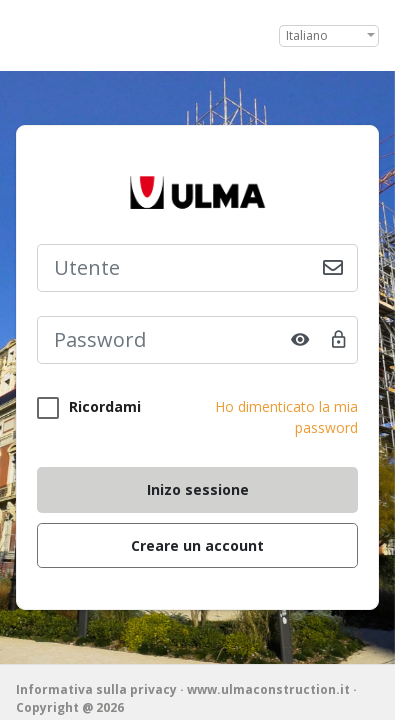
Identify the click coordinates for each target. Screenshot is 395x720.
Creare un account (197, 545)
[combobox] (329, 36)
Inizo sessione (198, 489)
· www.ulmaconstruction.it (266, 689)
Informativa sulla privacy (96, 689)
